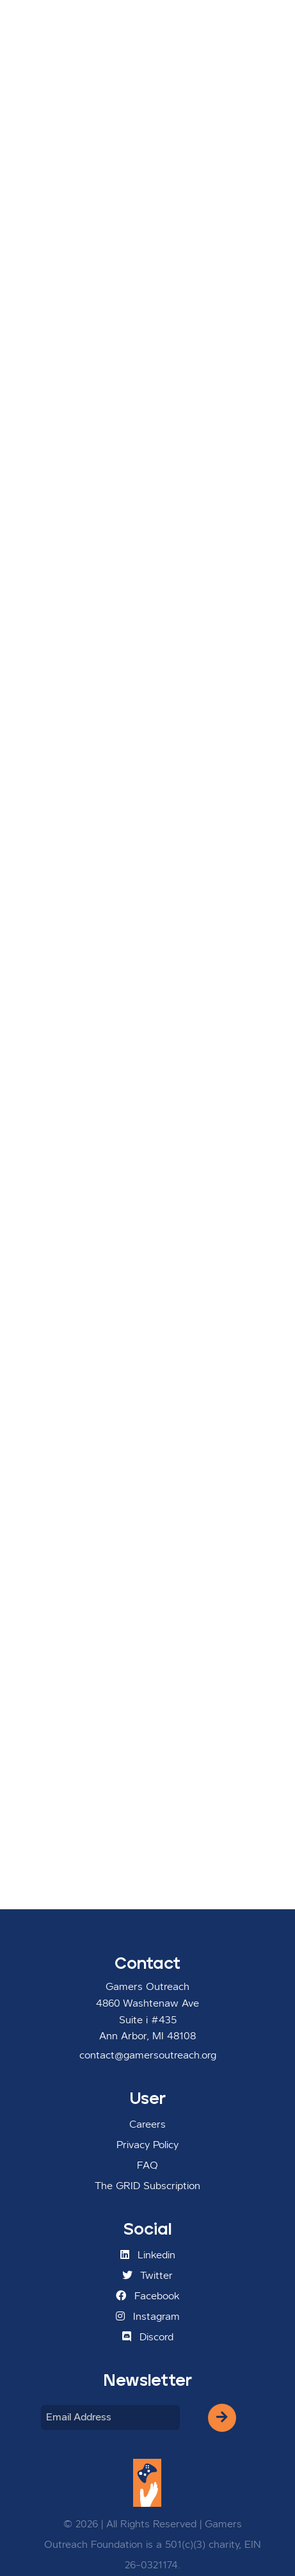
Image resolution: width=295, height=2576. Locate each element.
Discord (147, 2337)
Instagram (148, 2316)
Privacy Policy (147, 2145)
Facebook (148, 2296)
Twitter (147, 2275)
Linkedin (147, 2255)
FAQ (147, 2166)
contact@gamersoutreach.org (147, 2056)
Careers (147, 2125)
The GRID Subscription (147, 2186)
